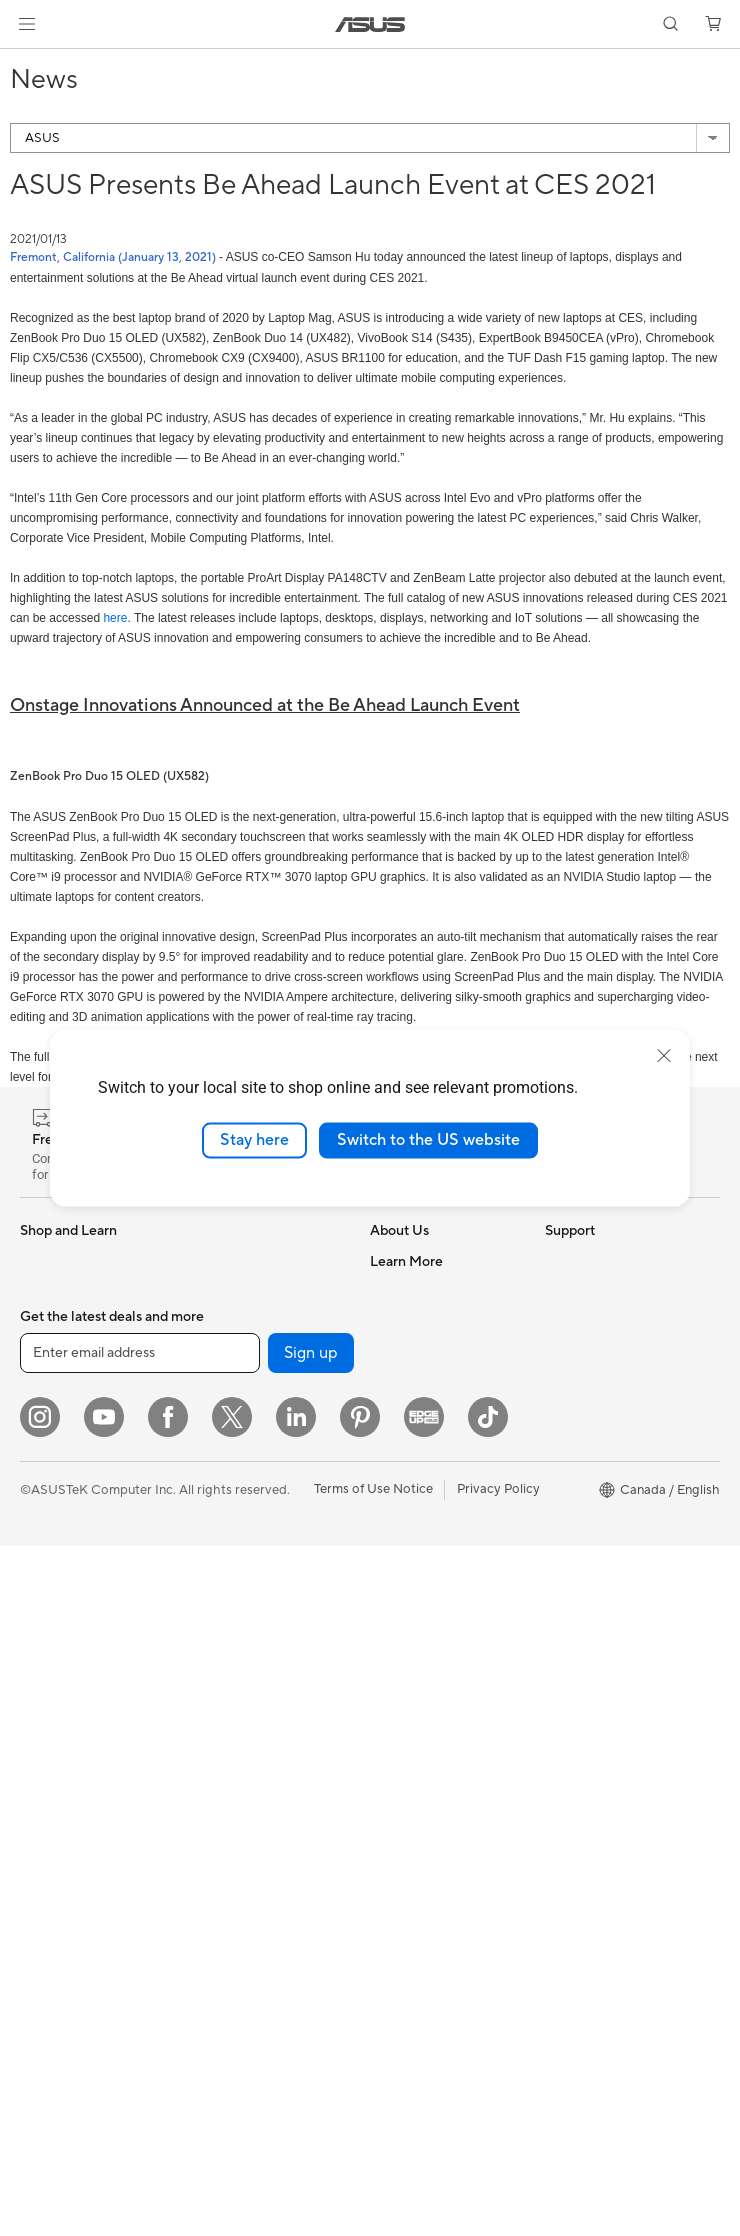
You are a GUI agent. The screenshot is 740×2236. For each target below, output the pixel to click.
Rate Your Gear (590, 1532)
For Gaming (54, 1443)
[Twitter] (232, 2107)
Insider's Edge (586, 1472)
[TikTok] (488, 2107)
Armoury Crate (589, 1622)
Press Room (405, 1411)
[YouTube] (104, 2107)
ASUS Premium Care (431, 1562)
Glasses (42, 1744)
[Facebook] (168, 2107)
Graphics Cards (66, 1911)
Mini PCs (46, 1684)
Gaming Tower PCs (76, 1624)
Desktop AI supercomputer (236, 1586)
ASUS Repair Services (435, 1592)
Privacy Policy (498, 2179)
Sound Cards (229, 1261)
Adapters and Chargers (260, 1805)
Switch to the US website (428, 1140)
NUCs (38, 1654)
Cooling (43, 1881)
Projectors (51, 1534)
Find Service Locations (437, 1772)
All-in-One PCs (63, 1564)
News (386, 1381)
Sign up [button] (311, 2043)
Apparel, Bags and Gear (261, 1775)
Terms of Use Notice (373, 2179)
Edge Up (571, 1442)
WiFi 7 (209, 1382)
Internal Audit (410, 1321)
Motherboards (63, 1821)
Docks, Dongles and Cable (250, 1843)
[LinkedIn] (296, 2107)
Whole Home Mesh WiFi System (263, 1480)
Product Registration (432, 1832)
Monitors (47, 1504)
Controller (221, 1881)
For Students (58, 1413)
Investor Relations (423, 1351)
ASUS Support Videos (435, 1622)
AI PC (562, 1322)
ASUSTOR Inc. (413, 1471)
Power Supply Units (78, 1941)
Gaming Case (59, 1851)
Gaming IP (221, 1911)
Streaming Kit (231, 1745)
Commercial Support (432, 1682)
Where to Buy (411, 1441)
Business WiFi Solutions (260, 1548)
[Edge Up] (424, 2107)
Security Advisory (422, 1922)
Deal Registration (421, 1742)
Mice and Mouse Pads (255, 1685)
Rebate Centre (413, 1862)
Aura (559, 1652)
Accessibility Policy (601, 1562)
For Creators (58, 1383)
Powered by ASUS (599, 1502)
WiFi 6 (209, 1412)
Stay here (254, 1140)
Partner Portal (586, 1352)
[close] (664, 1056)
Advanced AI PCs (596, 1592)
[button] (27, 24)
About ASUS (407, 1261)
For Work (47, 1353)
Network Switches (245, 1518)
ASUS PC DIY (585, 1382)
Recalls (391, 1892)
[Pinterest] (360, 2107)
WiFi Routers (229, 1442)
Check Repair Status (431, 1652)
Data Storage (231, 1321)
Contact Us (404, 1712)
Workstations (59, 1714)
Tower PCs (51, 1594)
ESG (558, 1261)
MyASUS (397, 1802)
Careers (393, 1501)
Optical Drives (233, 1291)
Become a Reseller (599, 1412)
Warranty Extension (428, 1952)
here (115, 618)
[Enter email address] (140, 2043)
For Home (49, 1323)
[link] (370, 24)
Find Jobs (398, 1291)
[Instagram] (40, 2107)
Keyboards (223, 1655)
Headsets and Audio (250, 1715)
